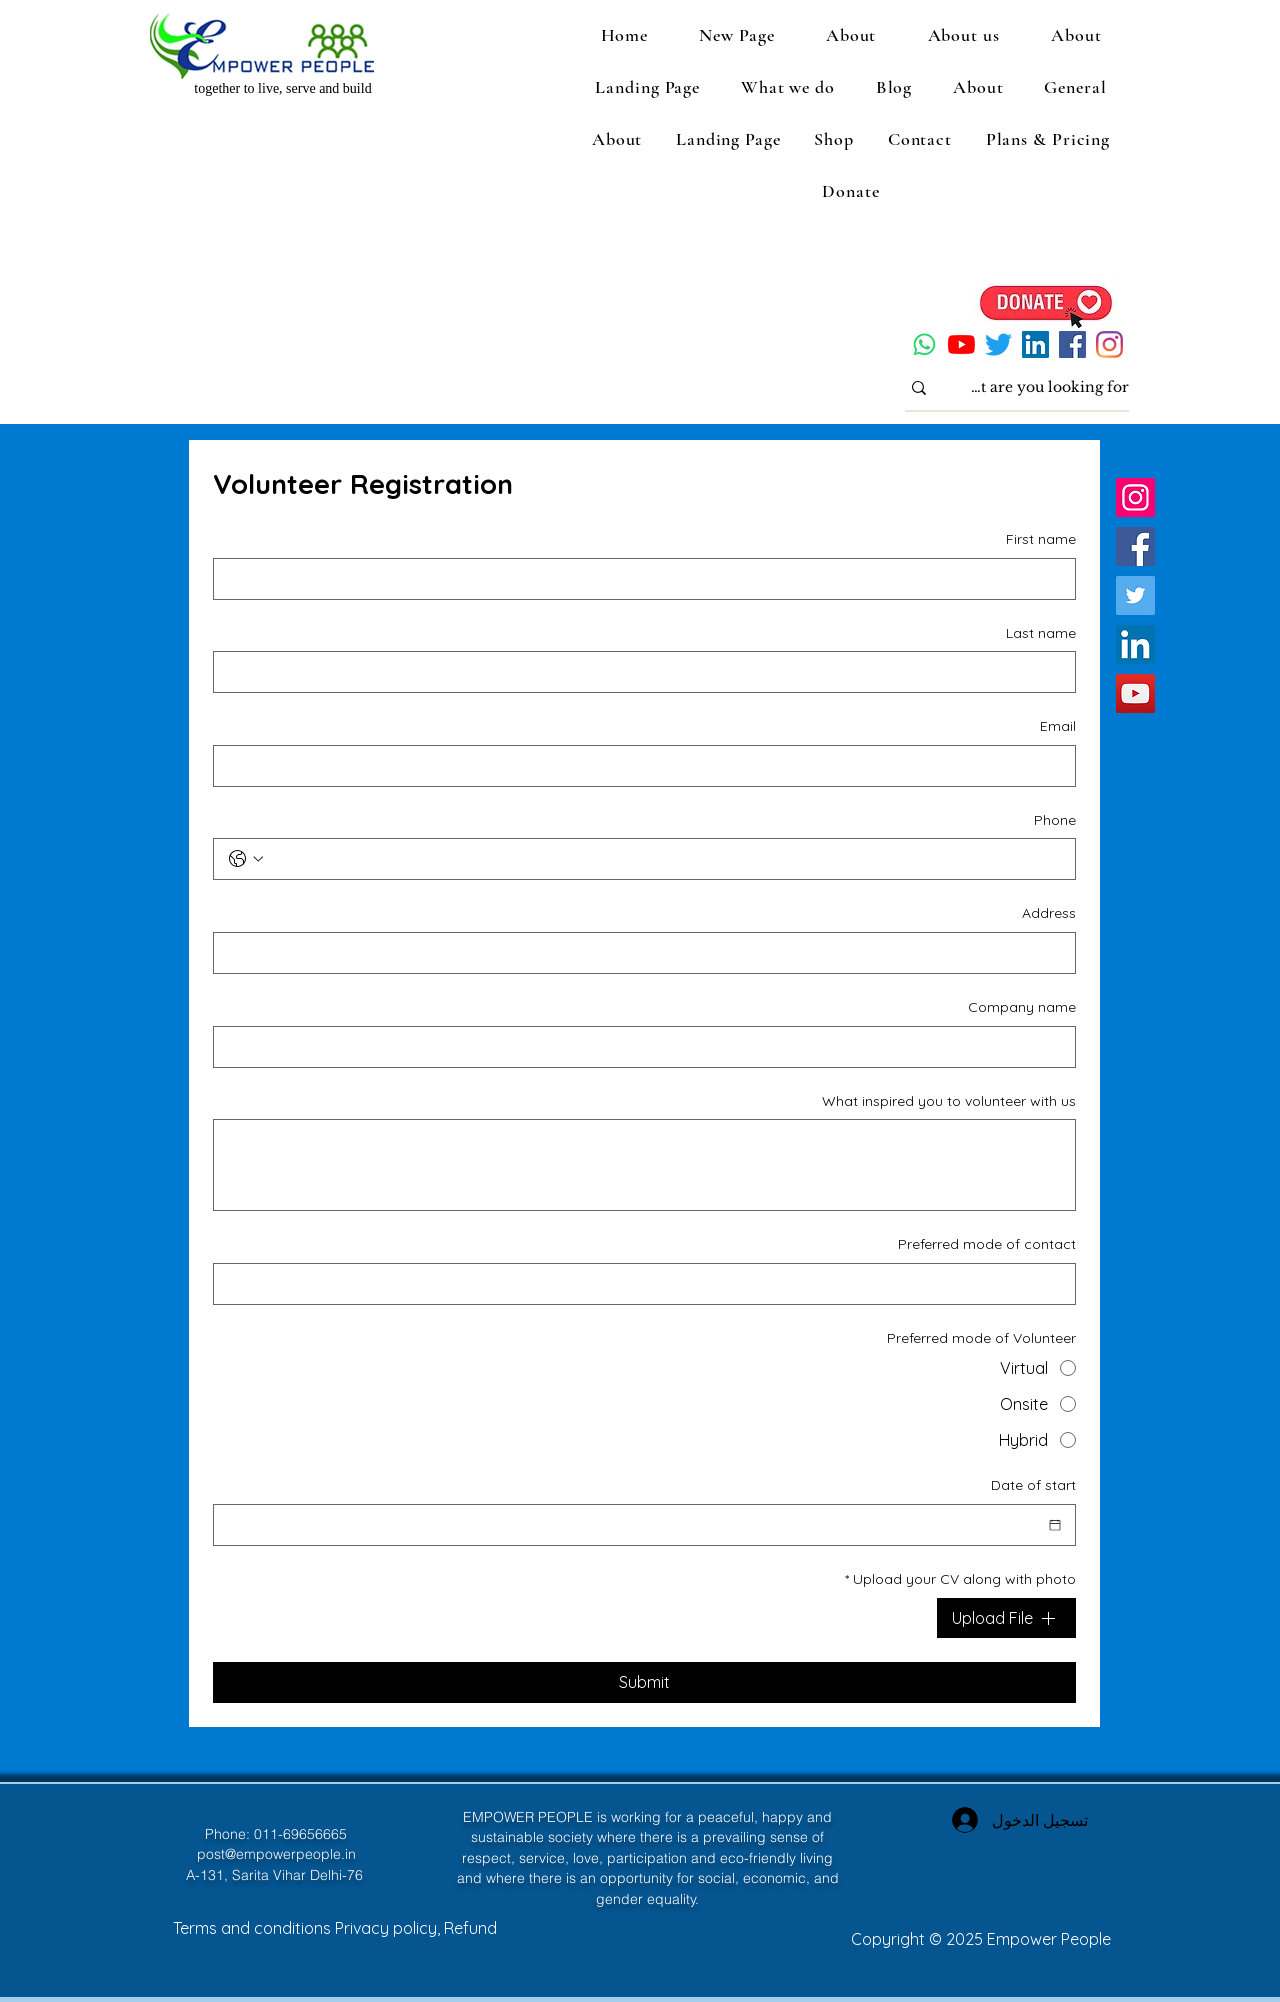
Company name (1022, 1007)
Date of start (1033, 1485)
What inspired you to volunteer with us (949, 1101)
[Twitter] (998, 344)
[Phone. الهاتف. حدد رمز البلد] (246, 859)
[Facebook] (1072, 344)
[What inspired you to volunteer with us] (644, 1165)
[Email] (650, 766)
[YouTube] (961, 344)
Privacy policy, (389, 1928)
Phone (1055, 820)
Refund (470, 1928)
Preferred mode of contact (987, 1244)
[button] (963, 35)
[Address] (650, 953)
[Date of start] (1055, 1525)
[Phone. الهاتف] (664, 859)
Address (1049, 913)
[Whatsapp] (924, 344)
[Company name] (650, 1047)
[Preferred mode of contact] (650, 1284)
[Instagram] (1109, 344)
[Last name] (650, 672)
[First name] (650, 579)
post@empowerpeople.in (276, 1854)
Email (1058, 726)
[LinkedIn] (1035, 344)
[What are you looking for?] (1048, 388)
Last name (1041, 633)
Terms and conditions (254, 1928)
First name (1041, 539)
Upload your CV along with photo (960, 1580)
